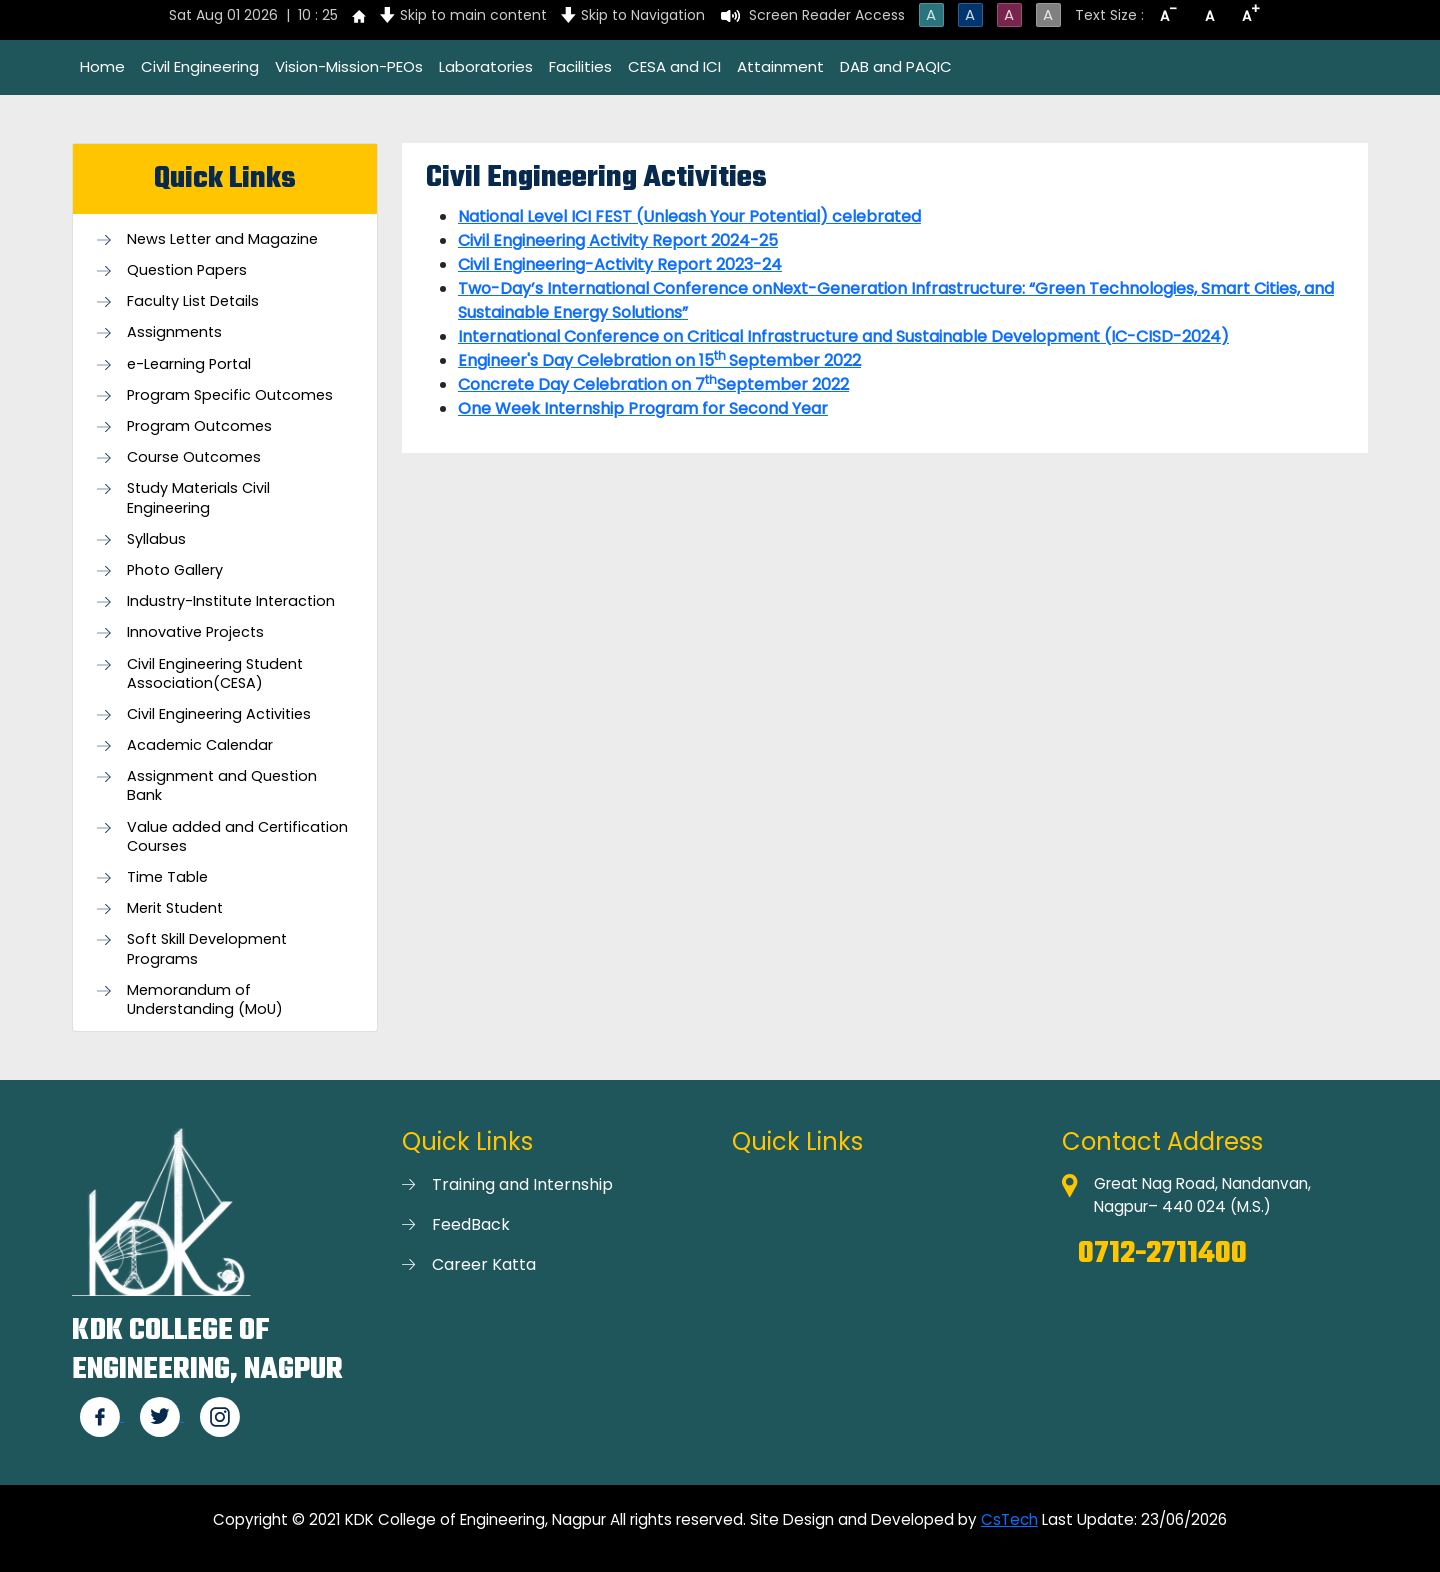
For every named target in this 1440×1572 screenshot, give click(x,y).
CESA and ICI (674, 66)
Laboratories (486, 66)
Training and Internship (522, 1184)
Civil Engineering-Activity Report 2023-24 (620, 264)
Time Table (167, 877)
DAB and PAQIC (896, 66)
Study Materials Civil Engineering (198, 498)
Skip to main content (473, 15)
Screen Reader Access (827, 15)
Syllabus (156, 539)
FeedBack (471, 1224)
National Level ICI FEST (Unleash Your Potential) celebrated (689, 216)
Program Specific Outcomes (230, 395)
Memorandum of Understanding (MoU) (205, 1000)
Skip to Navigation (643, 15)
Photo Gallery (175, 570)
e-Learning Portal (189, 364)
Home (102, 66)
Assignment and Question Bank (222, 786)
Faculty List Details (193, 301)
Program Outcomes (199, 426)
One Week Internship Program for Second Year (643, 408)
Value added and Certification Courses (237, 837)
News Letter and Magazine (222, 239)
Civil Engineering (200, 66)
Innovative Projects (195, 632)
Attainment (780, 66)
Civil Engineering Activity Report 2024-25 (618, 240)
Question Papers (187, 270)
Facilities (580, 66)
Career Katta (484, 1264)
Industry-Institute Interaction (231, 601)
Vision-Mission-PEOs (349, 66)
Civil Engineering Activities (219, 714)
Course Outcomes (194, 457)
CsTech (1009, 1519)
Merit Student (175, 908)
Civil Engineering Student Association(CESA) (215, 674)
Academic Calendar (200, 745)
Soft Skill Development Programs (207, 949)
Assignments (174, 332)
